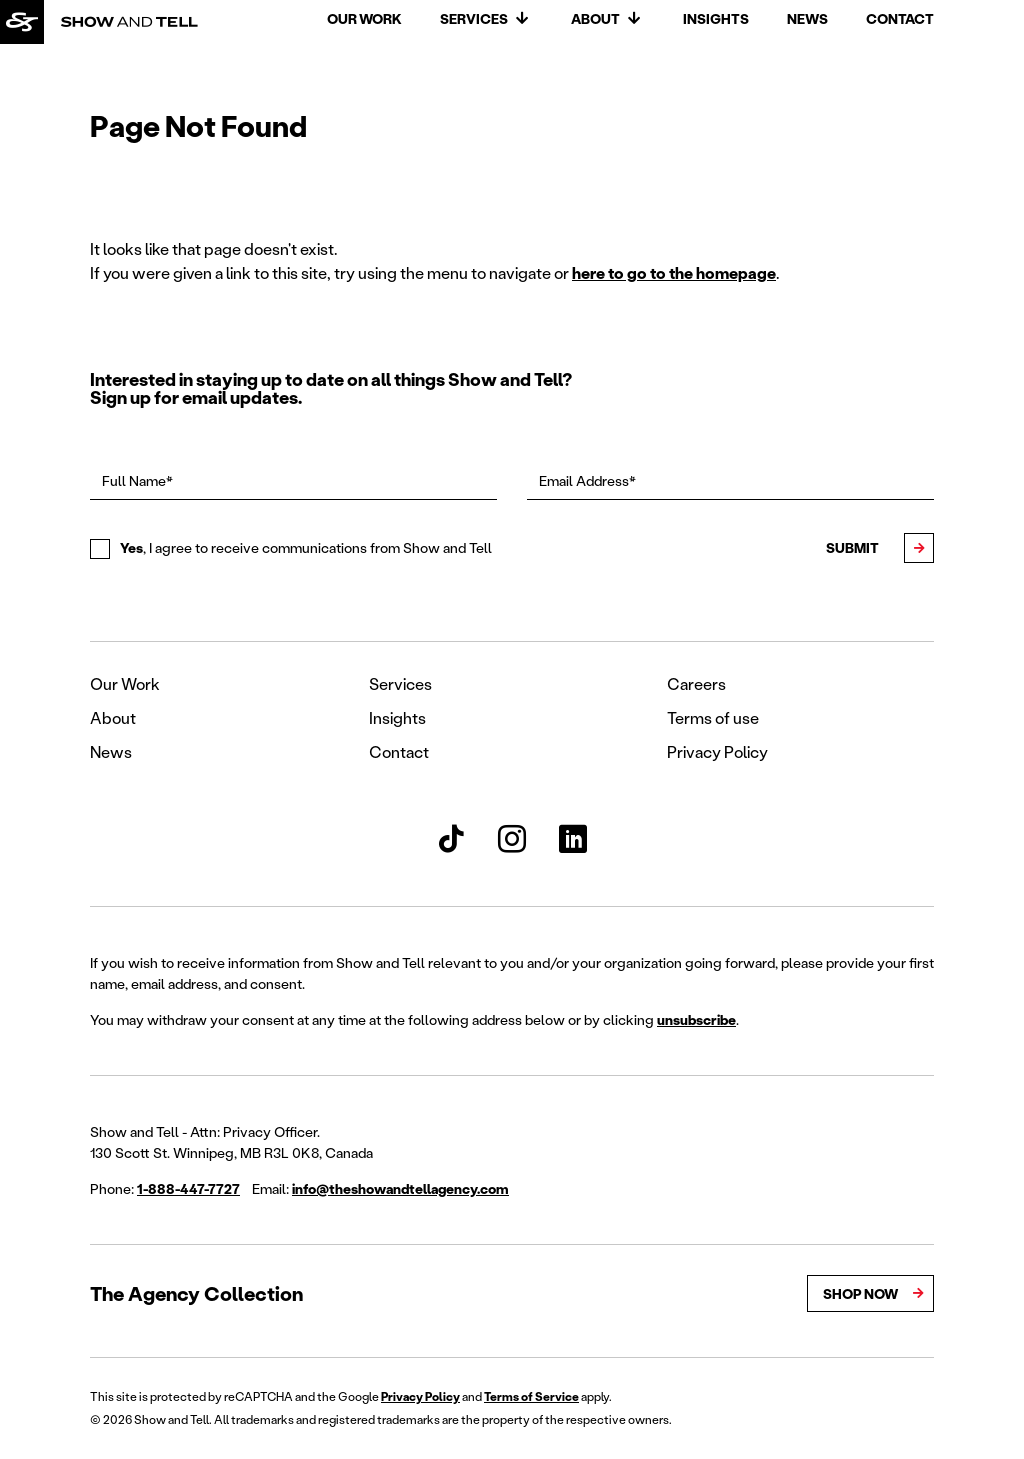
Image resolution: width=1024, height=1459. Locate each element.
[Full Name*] (293, 481)
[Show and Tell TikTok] (451, 839)
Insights (716, 18)
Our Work (364, 18)
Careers (696, 683)
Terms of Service (531, 1396)
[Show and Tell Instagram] (512, 839)
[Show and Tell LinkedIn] (573, 839)
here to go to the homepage (674, 272)
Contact (900, 18)
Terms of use (713, 717)
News (807, 18)
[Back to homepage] (22, 22)
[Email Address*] (730, 481)
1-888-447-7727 (188, 1188)
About (595, 18)
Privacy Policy (717, 751)
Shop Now (860, 1293)
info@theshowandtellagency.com (400, 1188)
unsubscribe (696, 1019)
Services (474, 18)
